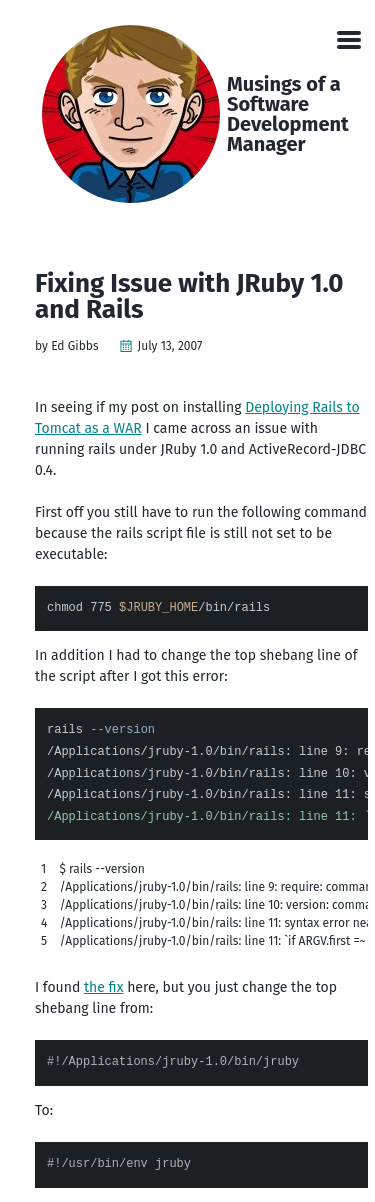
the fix (103, 987)
